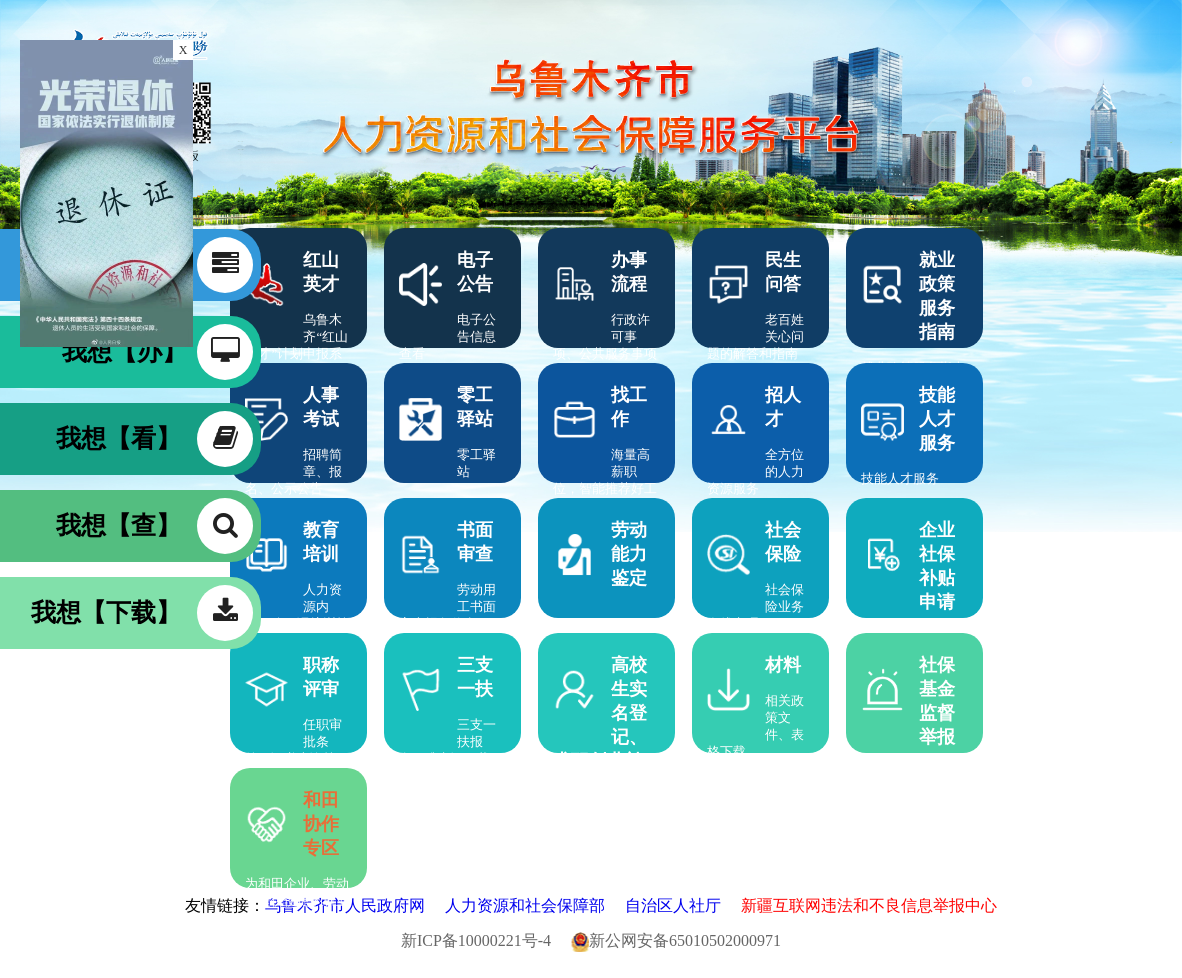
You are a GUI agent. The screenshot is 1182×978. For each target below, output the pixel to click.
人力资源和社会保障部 (533, 905)
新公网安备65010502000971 (676, 940)
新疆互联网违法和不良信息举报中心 (869, 905)
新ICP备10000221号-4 (484, 940)
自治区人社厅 (681, 905)
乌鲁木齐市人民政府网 (353, 905)
